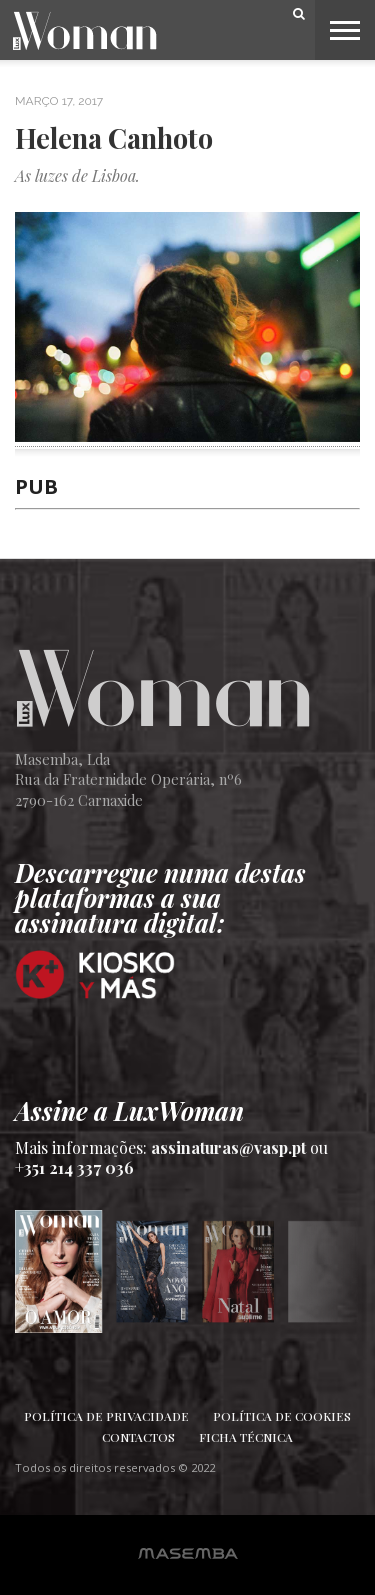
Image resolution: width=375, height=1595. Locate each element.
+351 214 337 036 (74, 1167)
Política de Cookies (282, 1416)
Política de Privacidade (106, 1416)
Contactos (138, 1437)
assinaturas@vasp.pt (228, 1147)
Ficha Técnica (246, 1437)
